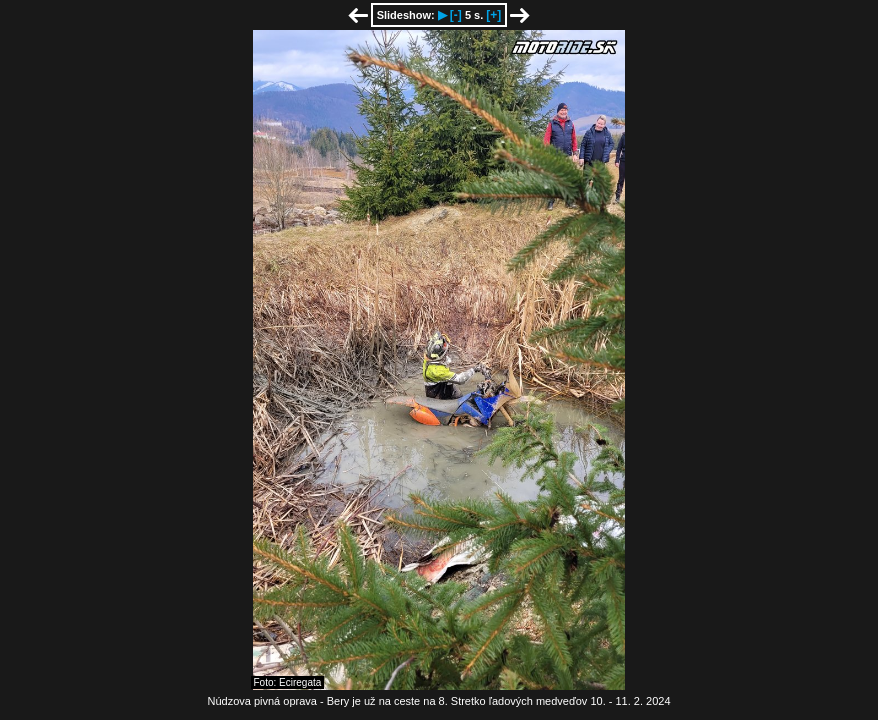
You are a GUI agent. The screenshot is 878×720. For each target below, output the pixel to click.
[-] (456, 15)
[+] (493, 15)
